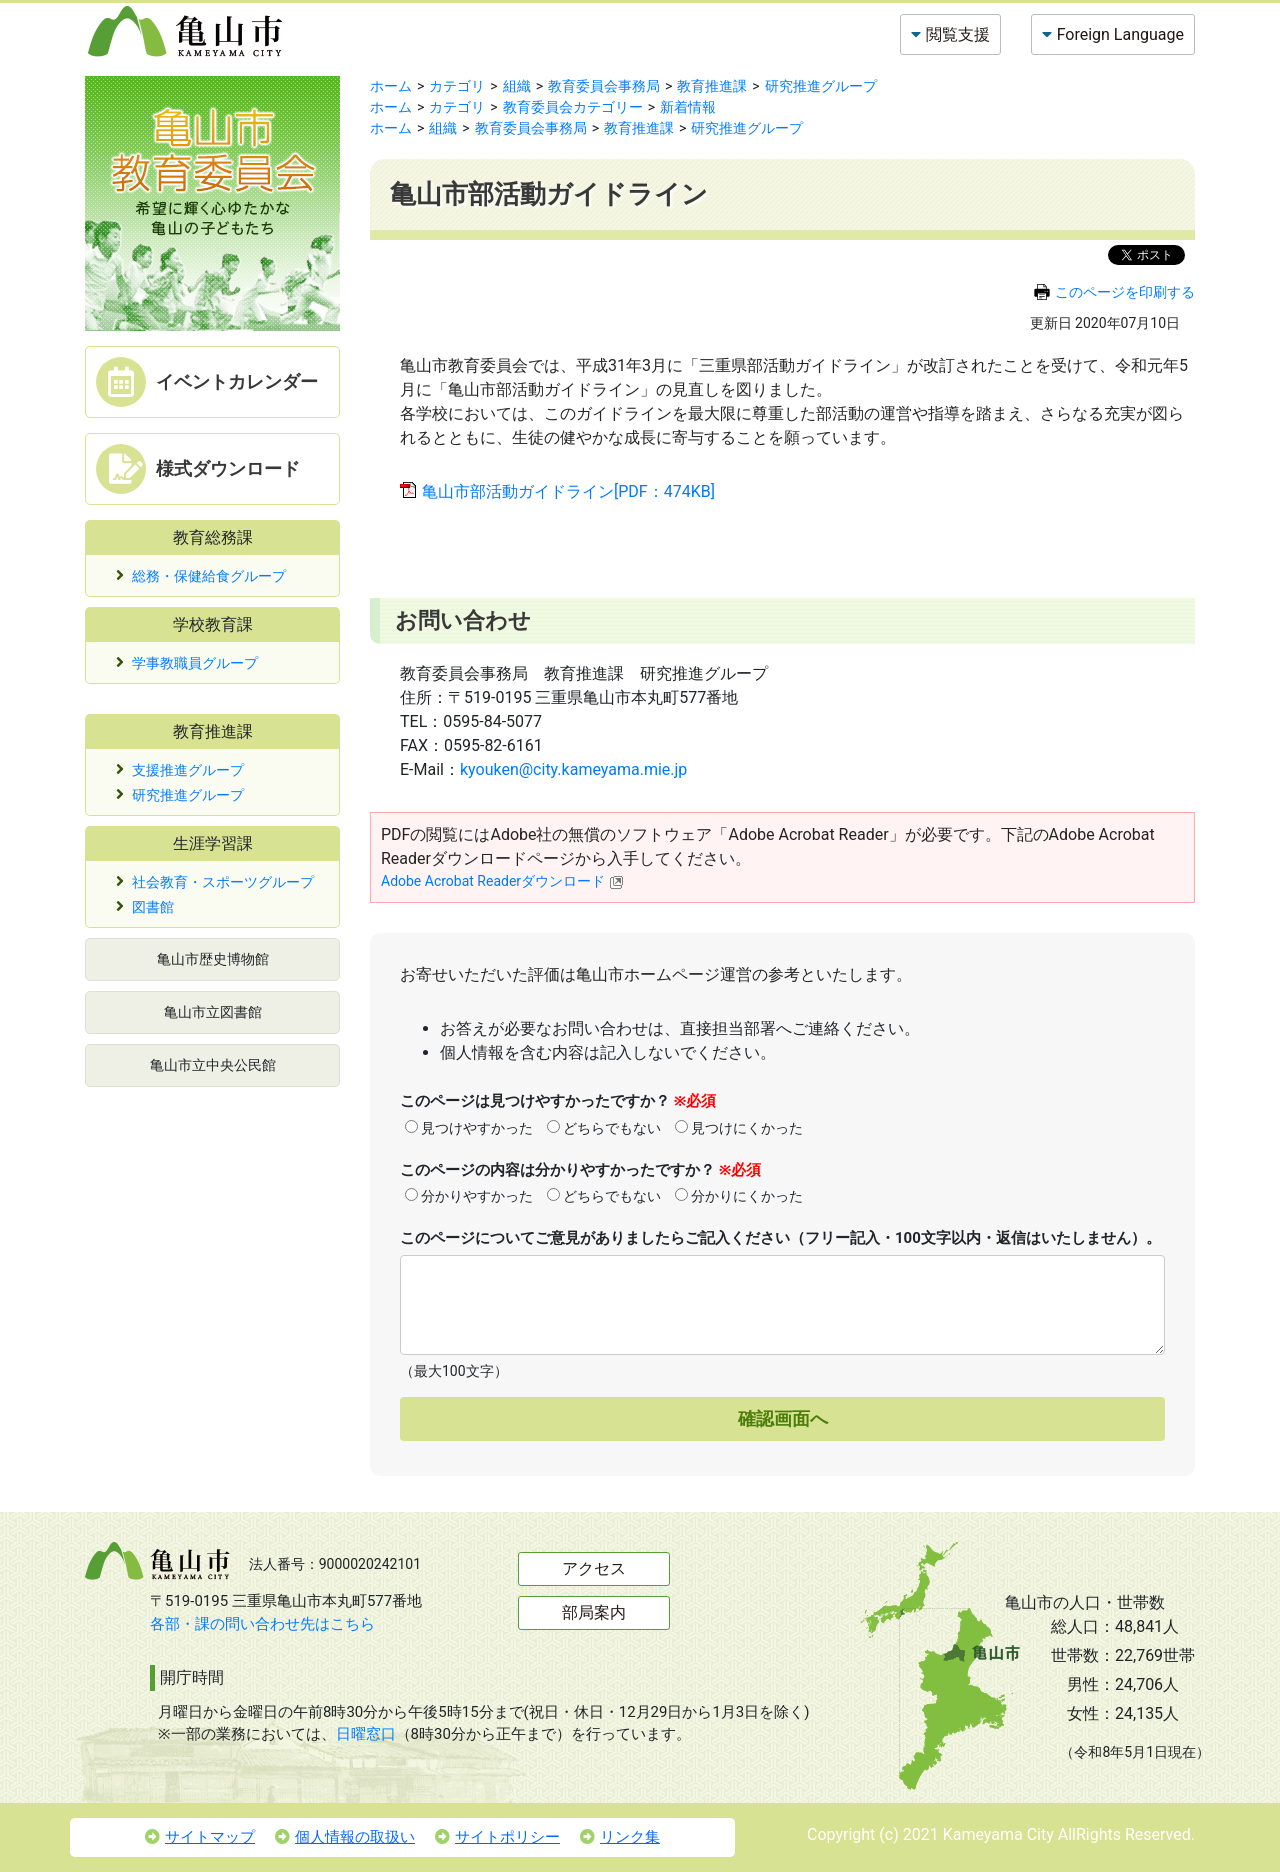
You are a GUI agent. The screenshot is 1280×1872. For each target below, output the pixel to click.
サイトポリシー (497, 1837)
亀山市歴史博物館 (213, 959)
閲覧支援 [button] (958, 34)
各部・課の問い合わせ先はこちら (262, 1624)
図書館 (153, 907)
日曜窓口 (366, 1734)
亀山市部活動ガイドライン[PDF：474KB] (568, 491)
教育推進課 (712, 86)
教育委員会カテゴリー (573, 107)
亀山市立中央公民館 (213, 1065)
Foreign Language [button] (1120, 34)
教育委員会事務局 (604, 86)
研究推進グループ (188, 795)
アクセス (594, 1568)
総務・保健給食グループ (209, 576)
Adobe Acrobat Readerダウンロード (502, 881)
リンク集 (620, 1837)
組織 (517, 86)
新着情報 (688, 107)
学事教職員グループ (195, 663)
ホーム (391, 86)
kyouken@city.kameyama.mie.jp (573, 769)
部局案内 (594, 1612)
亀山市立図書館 (213, 1012)
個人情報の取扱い (345, 1837)
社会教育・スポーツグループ (223, 882)
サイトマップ (200, 1837)
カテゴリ (457, 86)
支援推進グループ (188, 770)
